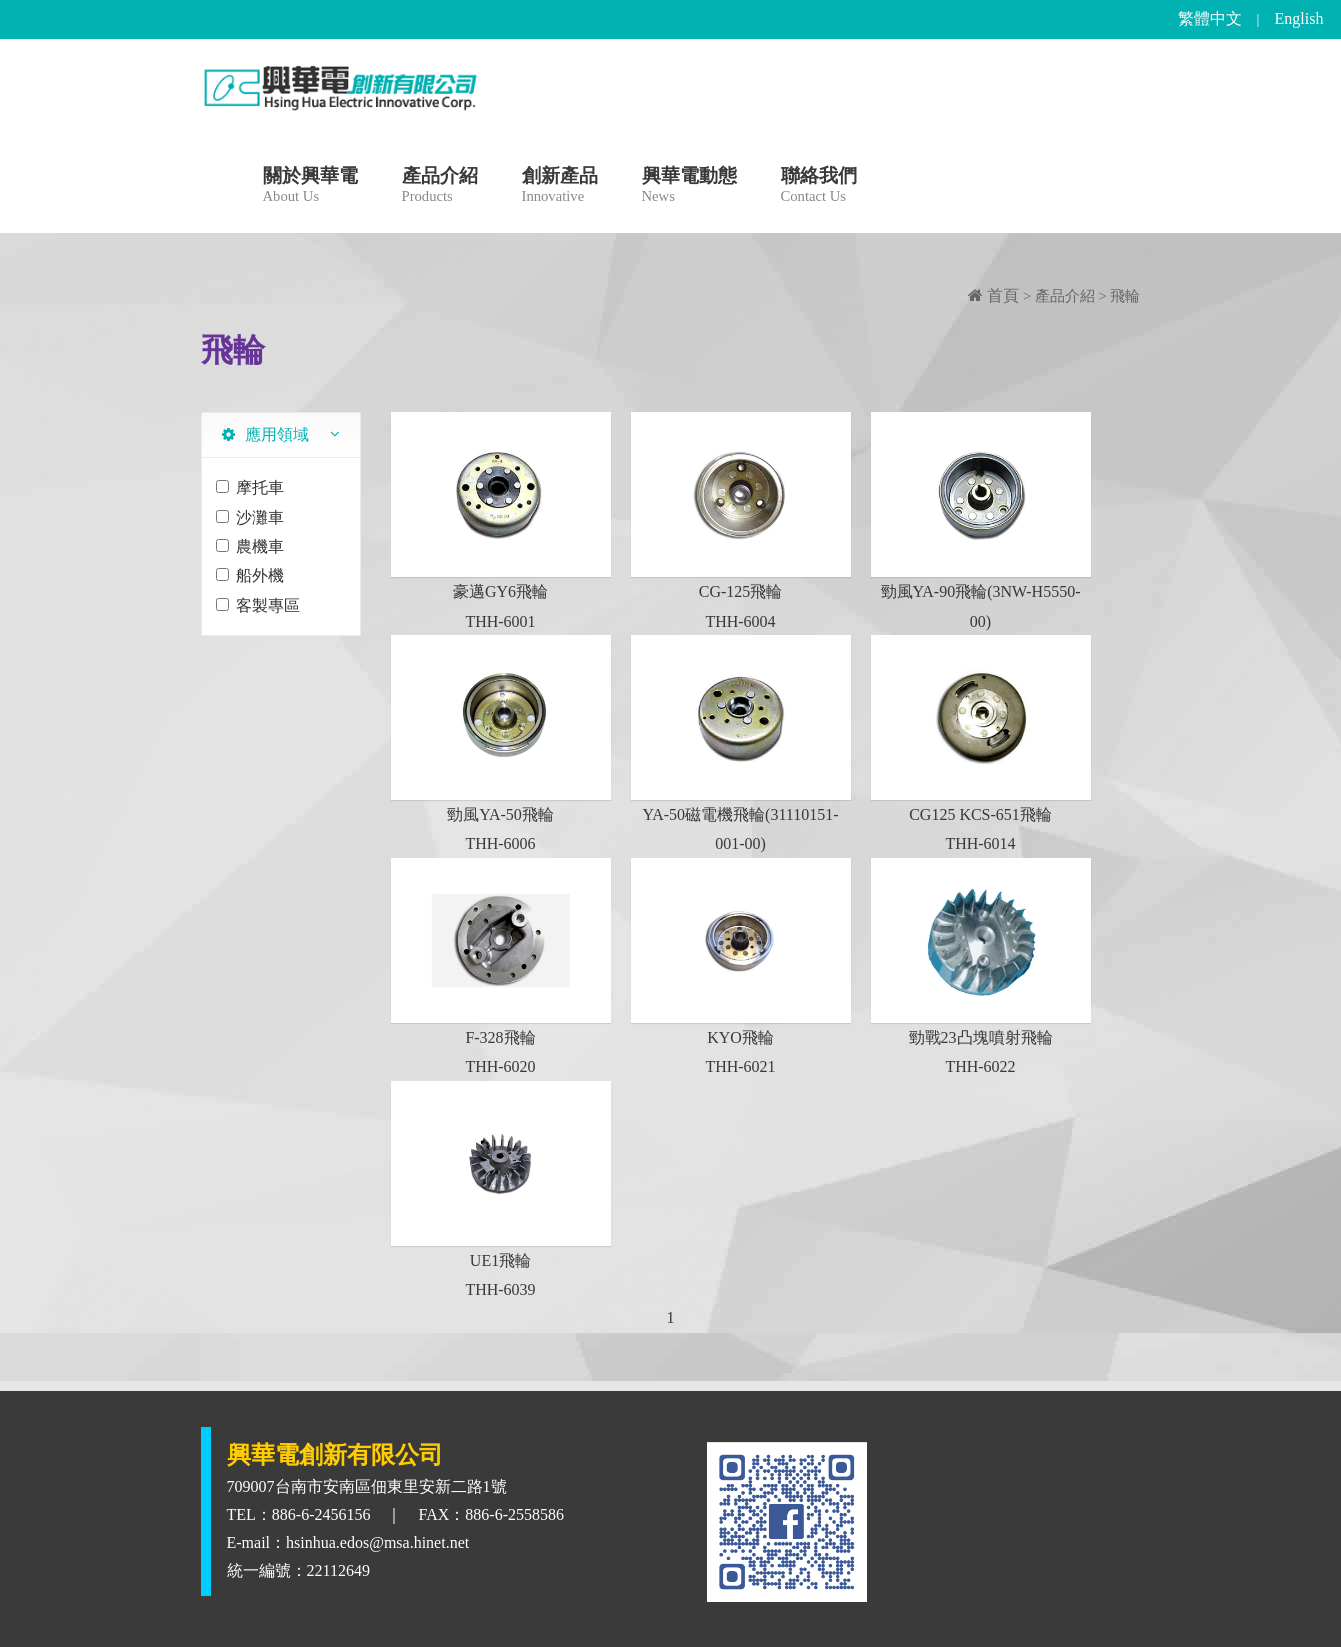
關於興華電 (310, 187)
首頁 (993, 295)
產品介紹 (440, 187)
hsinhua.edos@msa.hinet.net (377, 1542)
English (1299, 18)
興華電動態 (689, 187)
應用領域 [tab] (265, 434)
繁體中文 (1210, 18)
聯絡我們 (819, 187)
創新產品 (560, 187)
